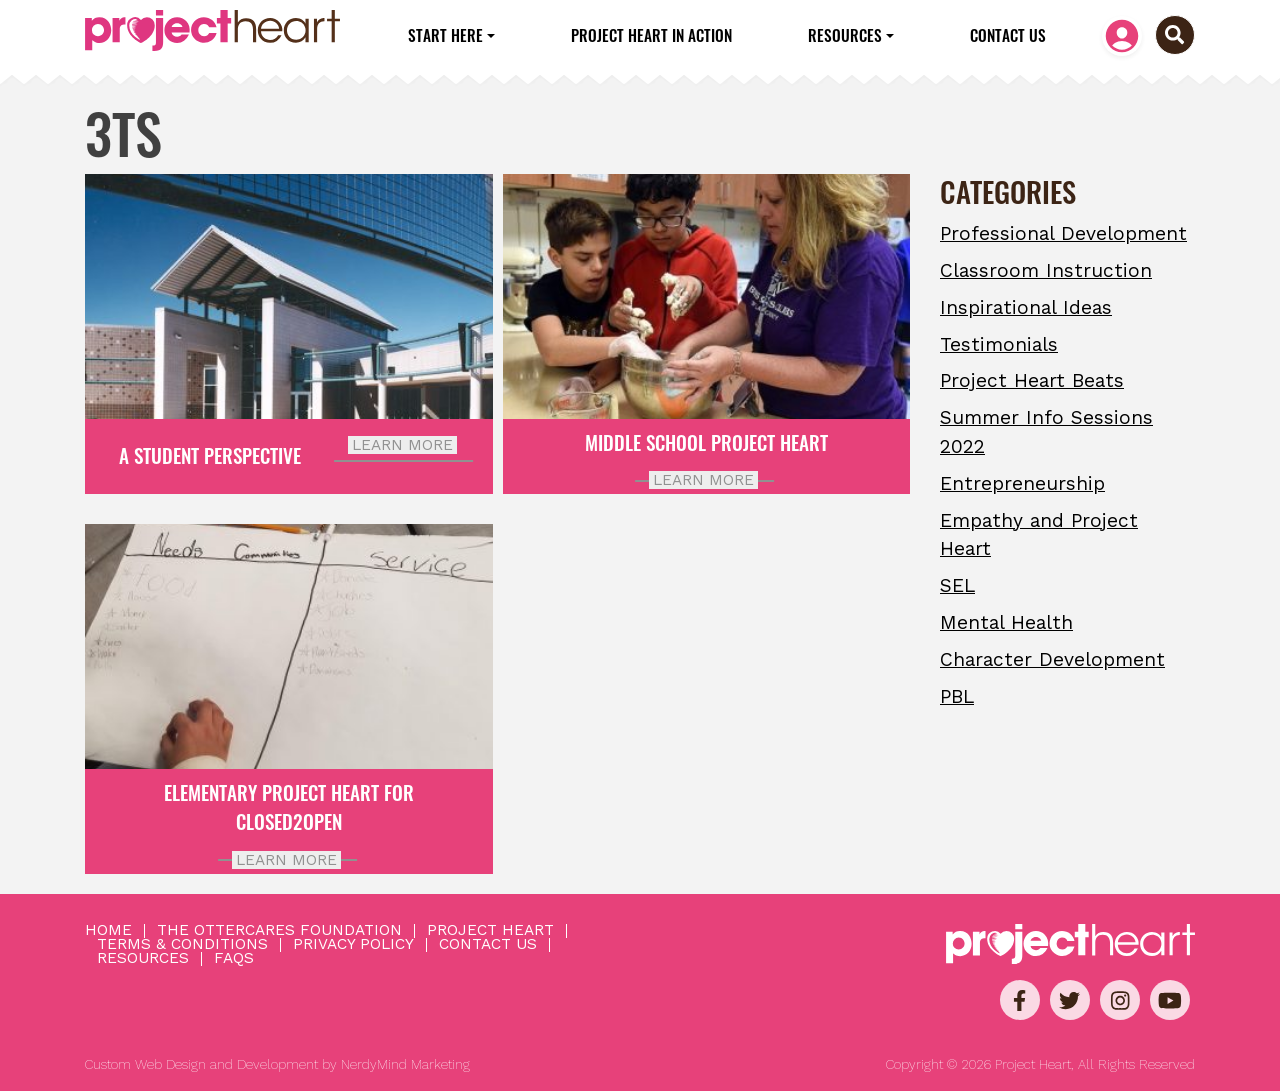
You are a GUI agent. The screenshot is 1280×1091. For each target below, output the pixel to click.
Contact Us (1008, 35)
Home (108, 931)
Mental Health (1006, 622)
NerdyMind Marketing (405, 1064)
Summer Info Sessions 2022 (1046, 432)
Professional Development (1063, 233)
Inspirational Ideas (1026, 307)
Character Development (1052, 659)
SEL (957, 585)
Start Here (445, 35)
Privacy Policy (353, 945)
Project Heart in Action (651, 35)
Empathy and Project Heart (1039, 535)
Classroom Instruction (1046, 270)
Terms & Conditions (182, 945)
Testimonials (999, 344)
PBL (957, 696)
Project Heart (490, 931)
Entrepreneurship (1022, 483)
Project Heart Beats (1032, 380)
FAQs (234, 959)
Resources (845, 35)
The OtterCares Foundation (279, 931)
